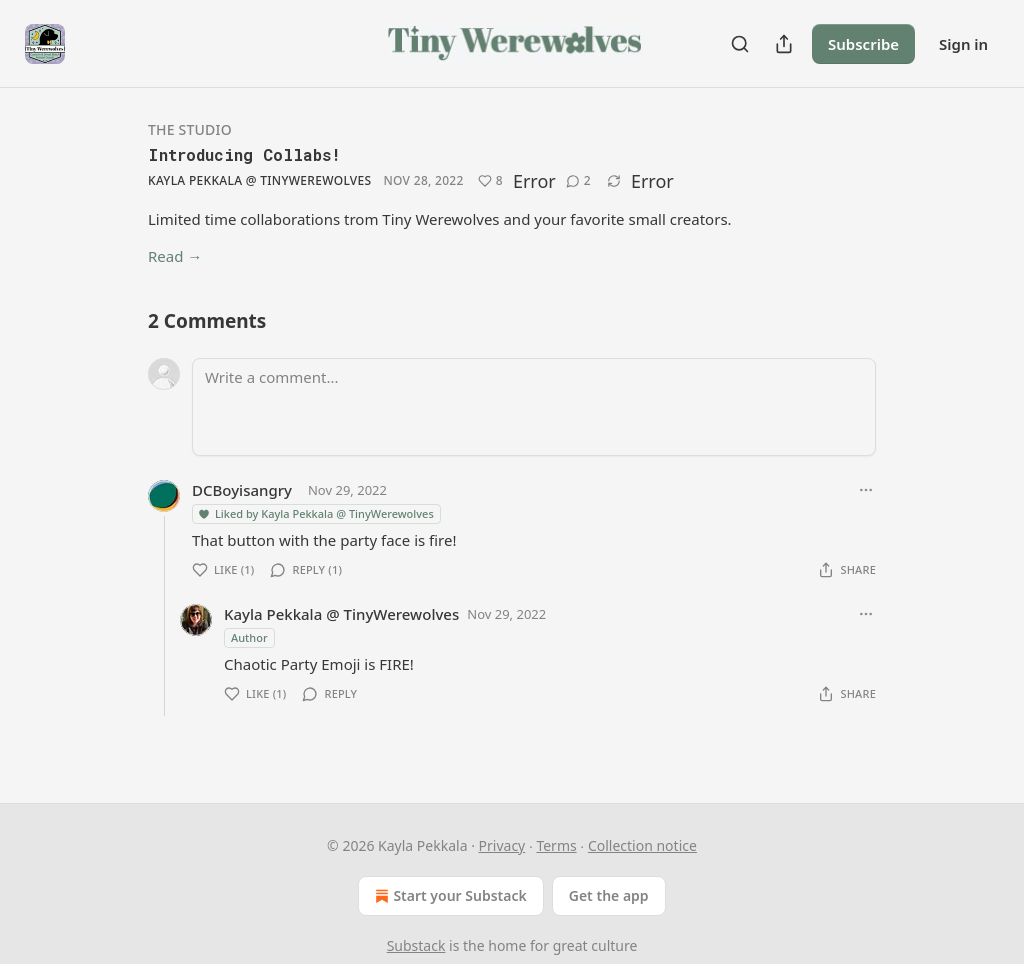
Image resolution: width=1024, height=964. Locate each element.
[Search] (740, 44)
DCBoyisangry (242, 490)
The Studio (190, 129)
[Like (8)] (490, 181)
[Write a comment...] (534, 407)
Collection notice (642, 845)
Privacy (502, 845)
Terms (556, 845)
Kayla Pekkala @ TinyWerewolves (259, 180)
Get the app (609, 895)
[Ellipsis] (866, 490)
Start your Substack (448, 896)
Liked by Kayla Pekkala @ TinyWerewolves (315, 513)
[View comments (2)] (578, 181)
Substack (416, 945)
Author (249, 637)
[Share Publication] (784, 44)
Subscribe (863, 44)
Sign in (963, 44)
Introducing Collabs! (244, 154)
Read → (175, 256)
